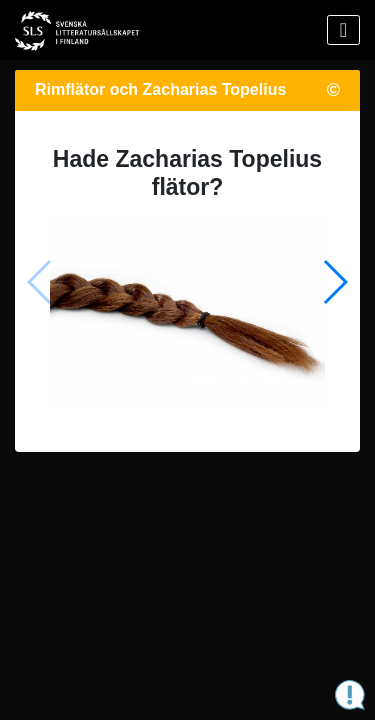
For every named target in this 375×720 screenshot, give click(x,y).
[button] (334, 282)
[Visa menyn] (343, 30)
